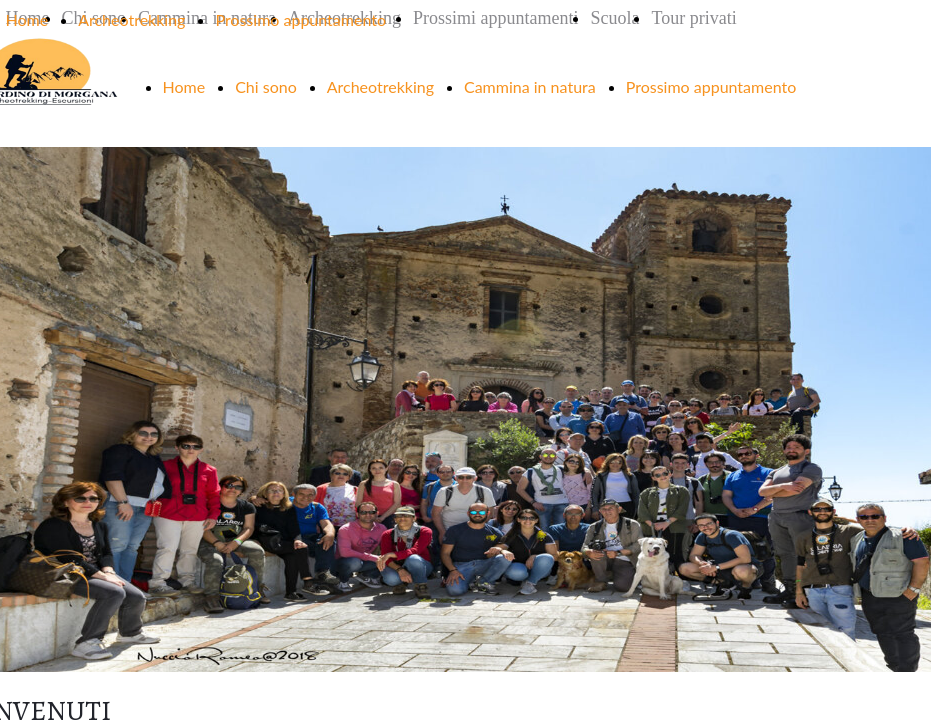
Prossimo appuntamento (300, 19)
